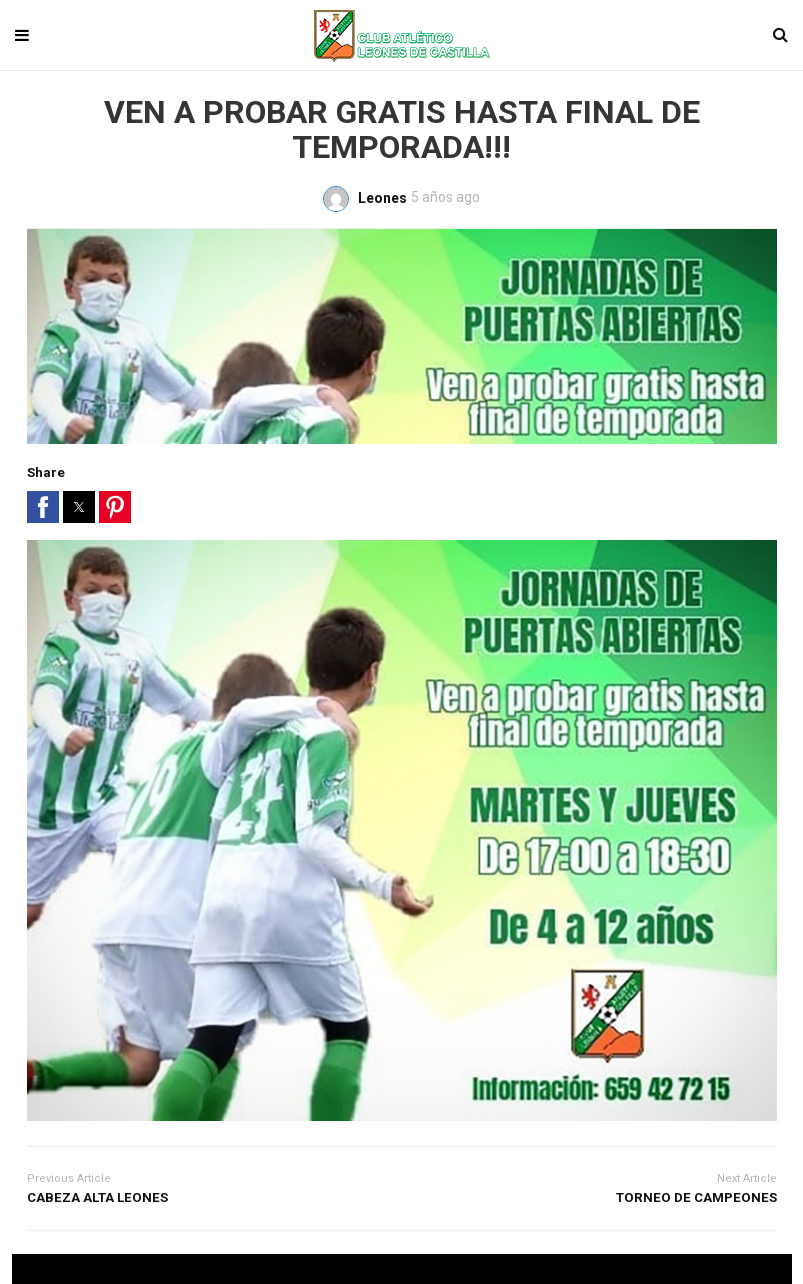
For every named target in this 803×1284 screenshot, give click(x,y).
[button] (43, 507)
